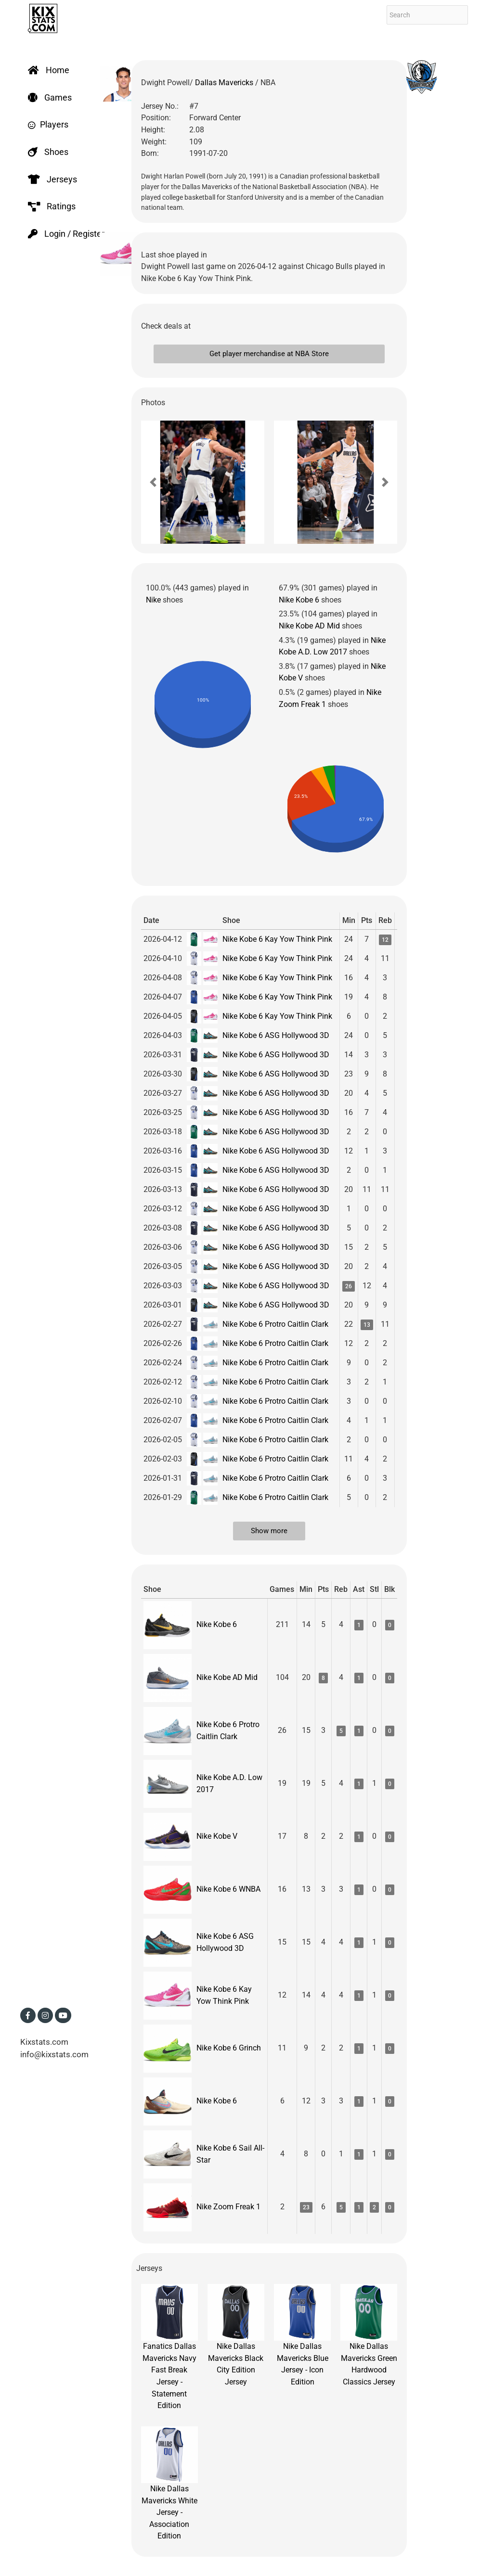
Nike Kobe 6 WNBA (228, 1889)
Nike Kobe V (216, 1836)
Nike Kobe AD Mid (309, 625)
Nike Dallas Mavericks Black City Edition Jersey (236, 2335)
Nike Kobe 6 (299, 599)
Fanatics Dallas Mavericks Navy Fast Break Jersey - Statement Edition (169, 2347)
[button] (153, 482)
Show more (269, 1530)
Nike (153, 599)
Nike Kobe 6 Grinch (228, 2047)
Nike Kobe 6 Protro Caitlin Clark (275, 1324)
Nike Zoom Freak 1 (228, 2206)
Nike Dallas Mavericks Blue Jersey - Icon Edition (302, 2335)
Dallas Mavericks (225, 82)
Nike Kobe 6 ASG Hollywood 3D (275, 1035)
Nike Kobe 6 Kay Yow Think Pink (277, 939)
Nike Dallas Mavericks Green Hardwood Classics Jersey (368, 2335)
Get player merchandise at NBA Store (269, 353)
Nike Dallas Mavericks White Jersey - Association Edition (169, 2483)
